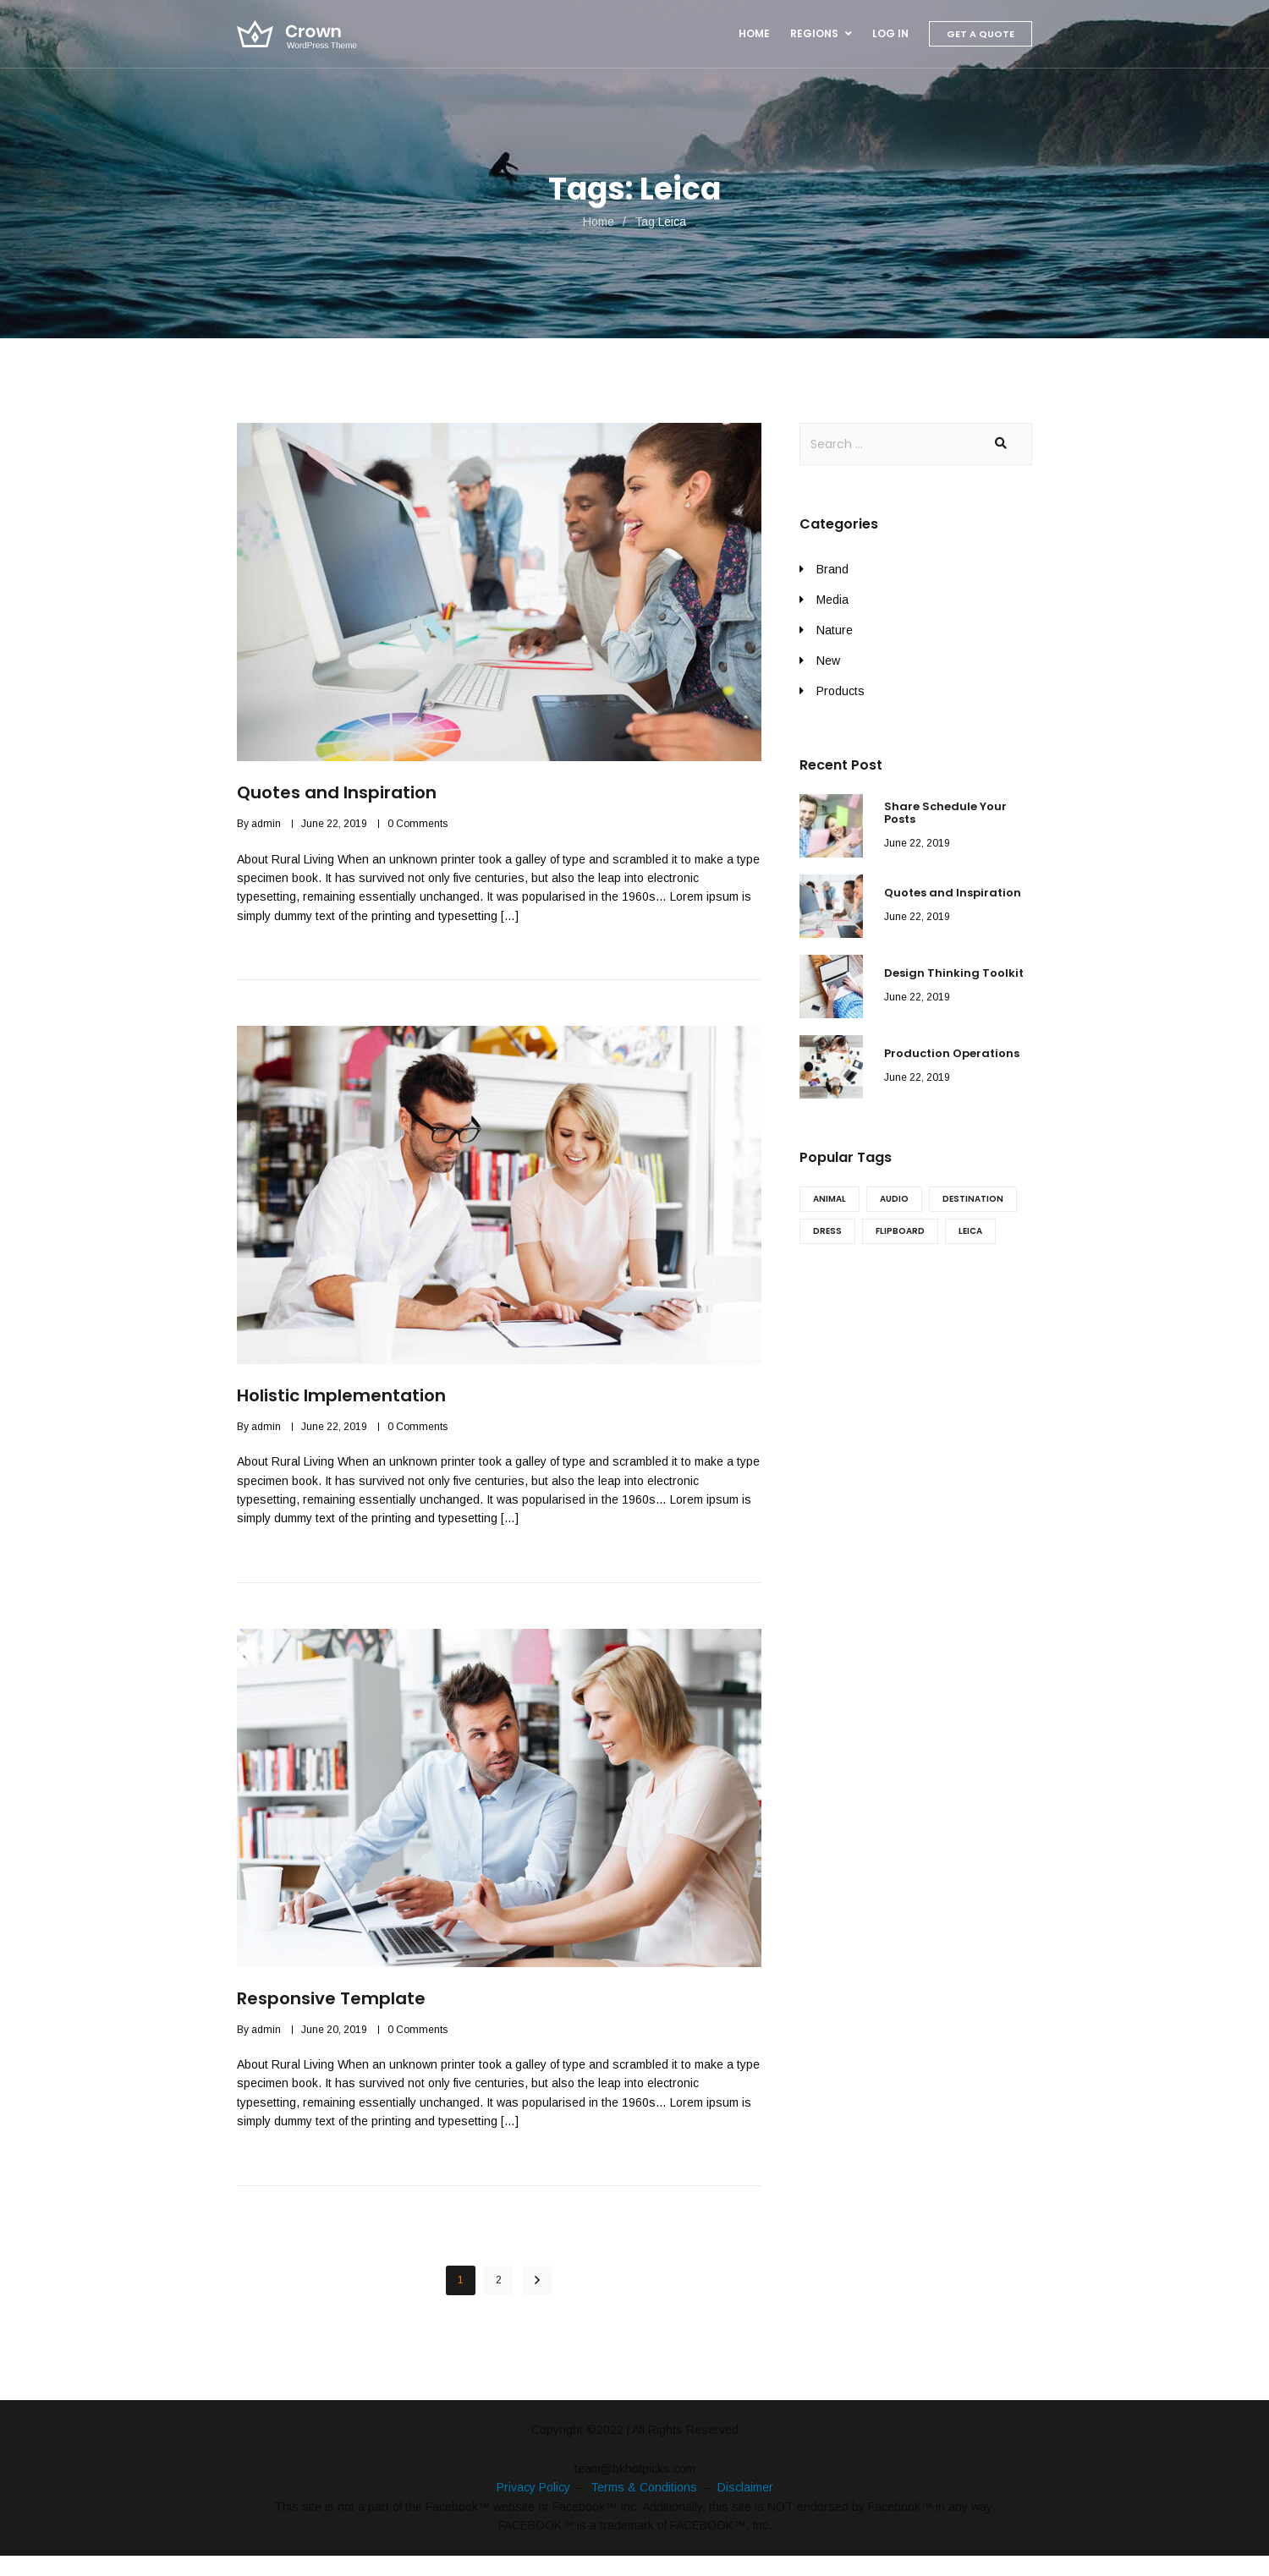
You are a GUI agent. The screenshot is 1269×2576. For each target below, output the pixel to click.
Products (840, 691)
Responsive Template (331, 1998)
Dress (827, 1231)
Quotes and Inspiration (337, 792)
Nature (834, 630)
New (828, 660)
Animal (829, 1198)
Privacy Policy (533, 2487)
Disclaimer (745, 2487)
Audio (894, 1198)
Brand (832, 569)
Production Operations (951, 1053)
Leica (970, 1231)
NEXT (537, 2280)
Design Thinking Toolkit (954, 973)
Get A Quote (980, 34)
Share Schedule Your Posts (945, 813)
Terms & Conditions (644, 2487)
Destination (972, 1198)
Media (832, 599)
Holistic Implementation (341, 1395)
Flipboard (900, 1231)
